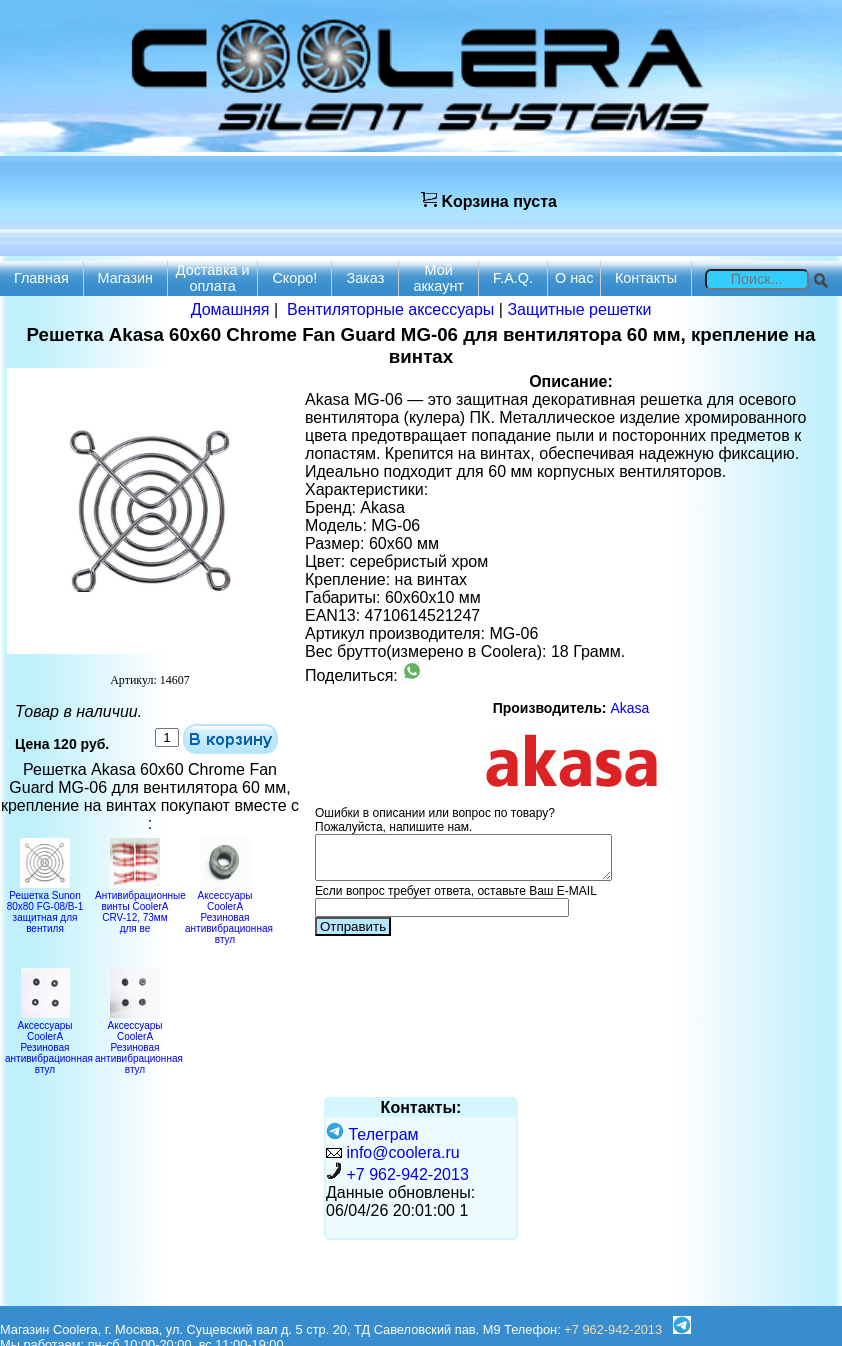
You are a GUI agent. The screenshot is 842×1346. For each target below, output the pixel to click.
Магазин (126, 278)
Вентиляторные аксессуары (390, 309)
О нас (574, 278)
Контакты (646, 278)
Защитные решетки (579, 309)
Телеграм (372, 1134)
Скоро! (294, 278)
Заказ (366, 278)
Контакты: (421, 1107)
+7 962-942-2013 (407, 1174)
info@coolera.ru (402, 1152)
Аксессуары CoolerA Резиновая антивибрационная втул (229, 912)
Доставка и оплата (213, 278)
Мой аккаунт (438, 278)
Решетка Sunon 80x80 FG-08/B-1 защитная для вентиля (45, 906)
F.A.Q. (513, 278)
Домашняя (230, 309)
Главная (41, 278)
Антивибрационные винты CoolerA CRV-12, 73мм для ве (140, 906)
